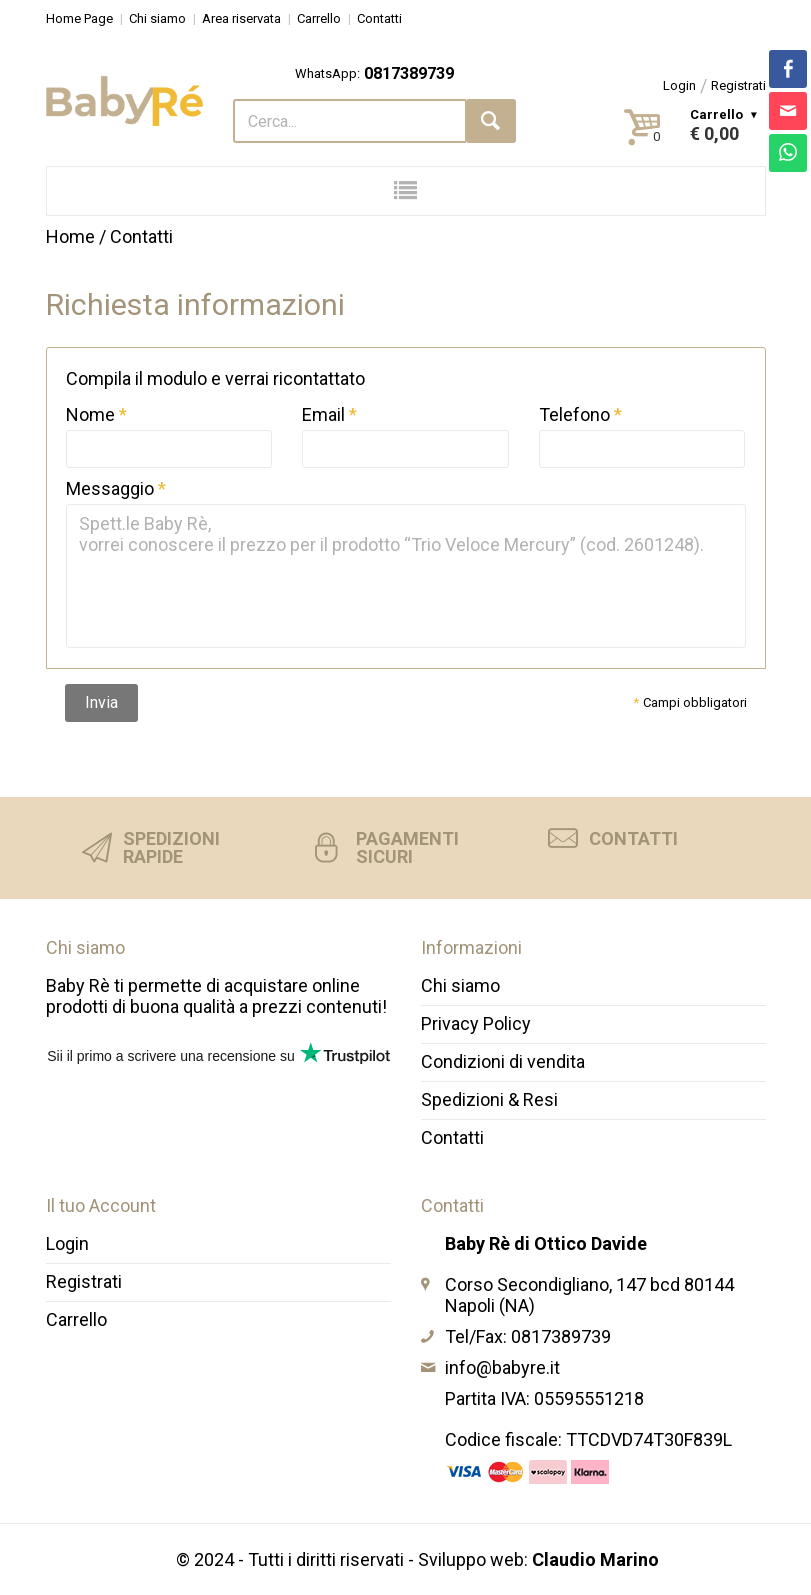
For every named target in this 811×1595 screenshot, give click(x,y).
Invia (101, 702)
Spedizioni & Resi (489, 1099)
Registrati (738, 85)
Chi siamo (157, 18)
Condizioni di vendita (503, 1061)
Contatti (379, 18)
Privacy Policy (476, 1023)
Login (679, 85)
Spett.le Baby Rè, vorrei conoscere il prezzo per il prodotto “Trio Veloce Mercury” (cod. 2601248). (406, 576)
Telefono (574, 414)
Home (70, 236)
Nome (90, 414)
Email (323, 414)
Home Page (79, 18)
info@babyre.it (502, 1367)
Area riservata (241, 18)
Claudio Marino (595, 1559)
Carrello (319, 18)
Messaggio (110, 488)
